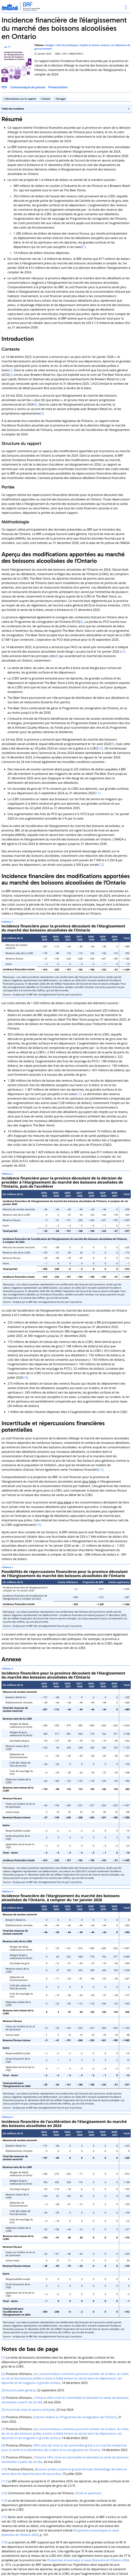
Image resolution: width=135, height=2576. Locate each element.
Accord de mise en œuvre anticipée (30, 2410)
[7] (123, 651)
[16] (38, 1525)
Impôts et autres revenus (95, 45)
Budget (50, 45)
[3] (11, 375)
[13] (79, 1094)
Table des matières (12, 108)
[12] (101, 864)
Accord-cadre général (21, 2390)
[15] (100, 1470)
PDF (4, 87)
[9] (112, 744)
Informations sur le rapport (20, 98)
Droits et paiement (88, 2493)
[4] (35, 404)
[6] (81, 621)
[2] (11, 370)
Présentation (58, 87)
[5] (42, 413)
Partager (61, 98)
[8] (56, 656)
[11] (97, 793)
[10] (100, 748)
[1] (84, 247)
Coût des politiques (66, 45)
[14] (25, 1377)
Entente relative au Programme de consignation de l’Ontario (75, 2417)
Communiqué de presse (27, 87)
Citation (46, 98)
